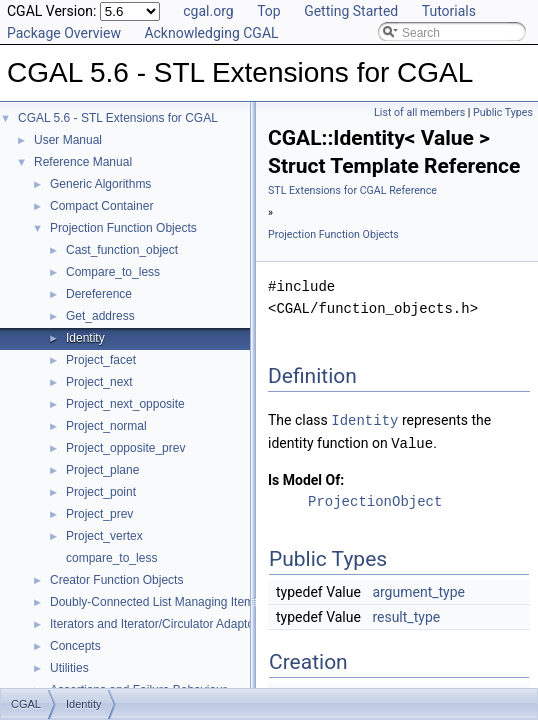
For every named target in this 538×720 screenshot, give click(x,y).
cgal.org (208, 11)
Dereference (99, 294)
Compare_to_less (113, 272)
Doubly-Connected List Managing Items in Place (178, 602)
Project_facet (101, 360)
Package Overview (64, 33)
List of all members (419, 112)
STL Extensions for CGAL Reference (352, 190)
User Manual (68, 140)
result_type (406, 615)
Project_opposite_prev (125, 448)
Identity (85, 338)
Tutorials (449, 11)
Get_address (100, 316)
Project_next (99, 382)
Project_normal (106, 426)
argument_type (418, 590)
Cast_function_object (122, 250)
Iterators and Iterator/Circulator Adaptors (157, 624)
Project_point (101, 492)
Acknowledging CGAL (211, 33)
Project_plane (102, 470)
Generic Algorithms (100, 184)
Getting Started (351, 11)
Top (269, 11)
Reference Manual (83, 162)
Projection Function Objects (123, 228)
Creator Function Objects (116, 580)
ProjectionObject (375, 499)
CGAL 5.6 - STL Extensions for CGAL (118, 118)
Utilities (69, 668)
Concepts (75, 646)
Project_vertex (104, 536)
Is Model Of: (306, 478)
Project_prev (99, 514)
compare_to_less (111, 558)
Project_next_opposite (125, 404)
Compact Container (101, 206)
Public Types (503, 112)
